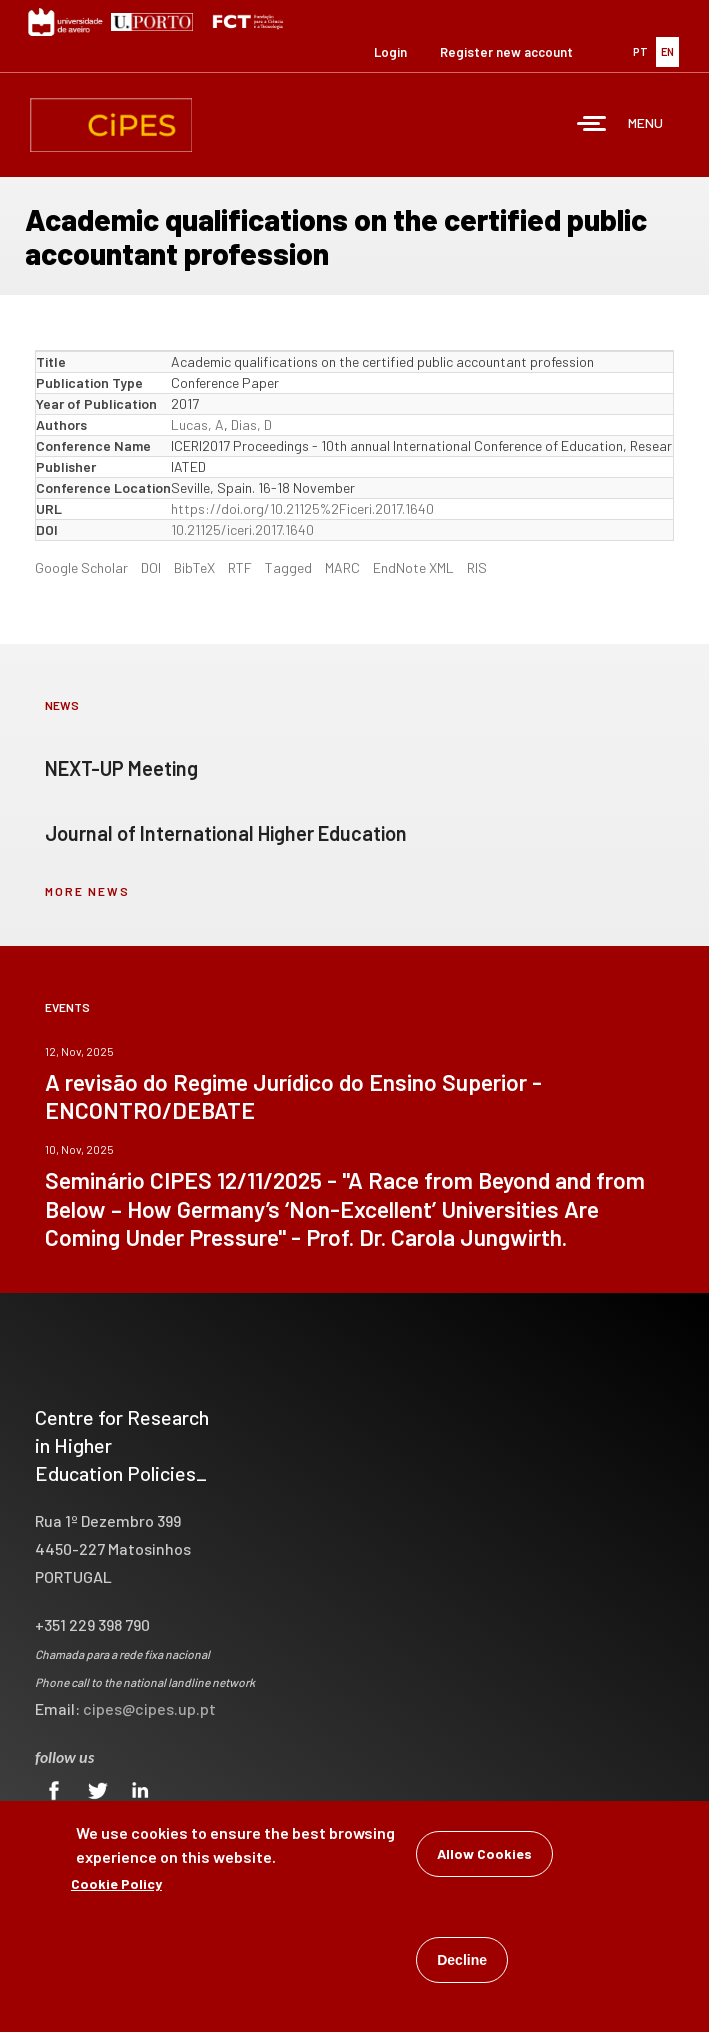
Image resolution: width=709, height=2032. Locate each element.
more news (87, 891)
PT (640, 51)
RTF (240, 567)
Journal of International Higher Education (226, 833)
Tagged (288, 567)
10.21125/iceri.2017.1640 (242, 529)
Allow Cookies (484, 1857)
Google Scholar (81, 567)
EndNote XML (413, 567)
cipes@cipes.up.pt (149, 1708)
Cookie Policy (116, 1887)
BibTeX (194, 567)
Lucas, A (197, 424)
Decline (462, 1964)
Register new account (506, 52)
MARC (342, 567)
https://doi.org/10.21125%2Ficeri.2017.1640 (302, 508)
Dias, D (251, 424)
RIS (477, 567)
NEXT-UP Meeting (121, 768)
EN (667, 51)
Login (390, 52)
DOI (151, 567)
